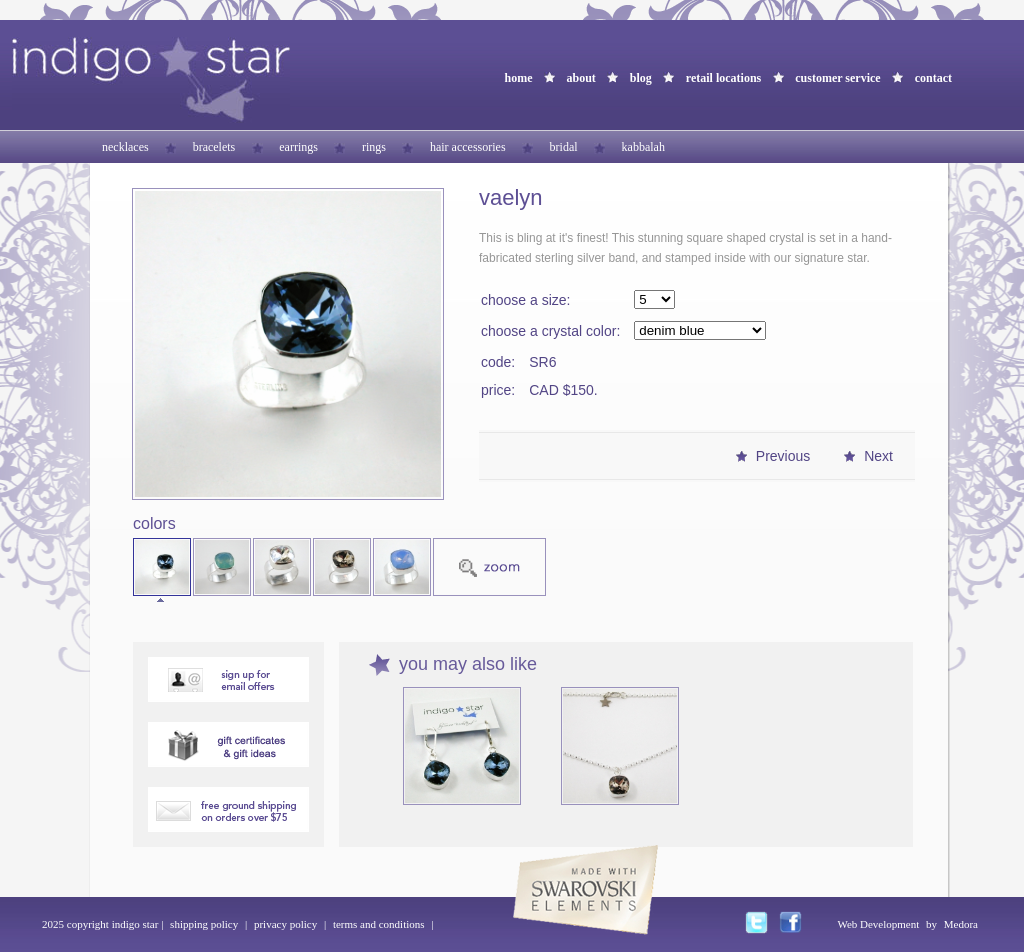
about (580, 78)
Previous (783, 456)
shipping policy (204, 924)
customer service (837, 78)
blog (641, 78)
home (518, 78)
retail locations (723, 78)
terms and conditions (379, 924)
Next (878, 456)
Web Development (878, 924)
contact (933, 78)
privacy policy (285, 924)
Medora (961, 924)
